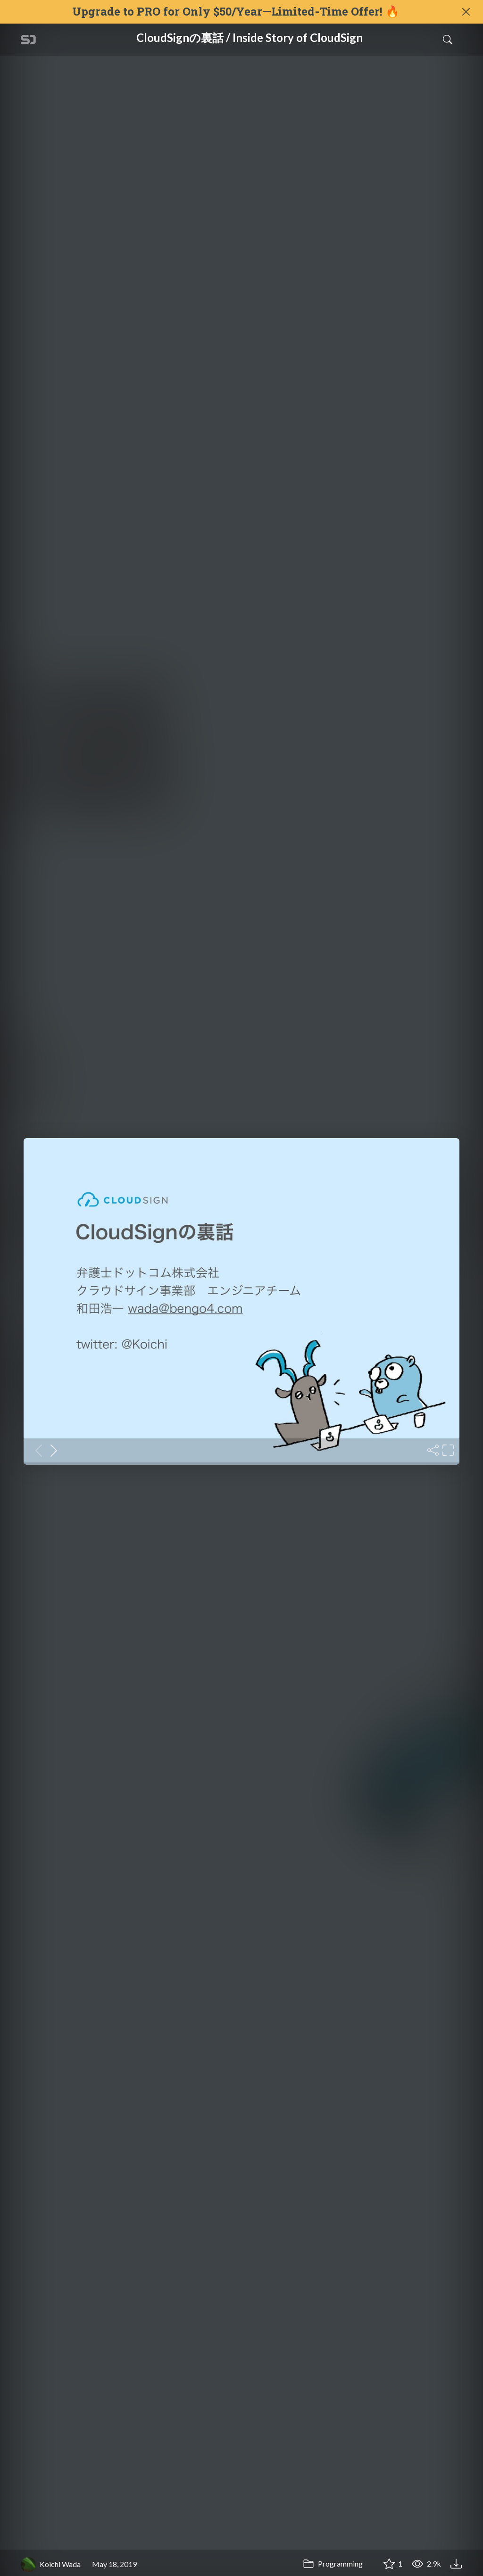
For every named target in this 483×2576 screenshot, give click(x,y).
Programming (333, 2563)
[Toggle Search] (447, 39)
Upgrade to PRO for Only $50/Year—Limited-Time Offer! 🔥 (236, 11)
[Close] (466, 11)
